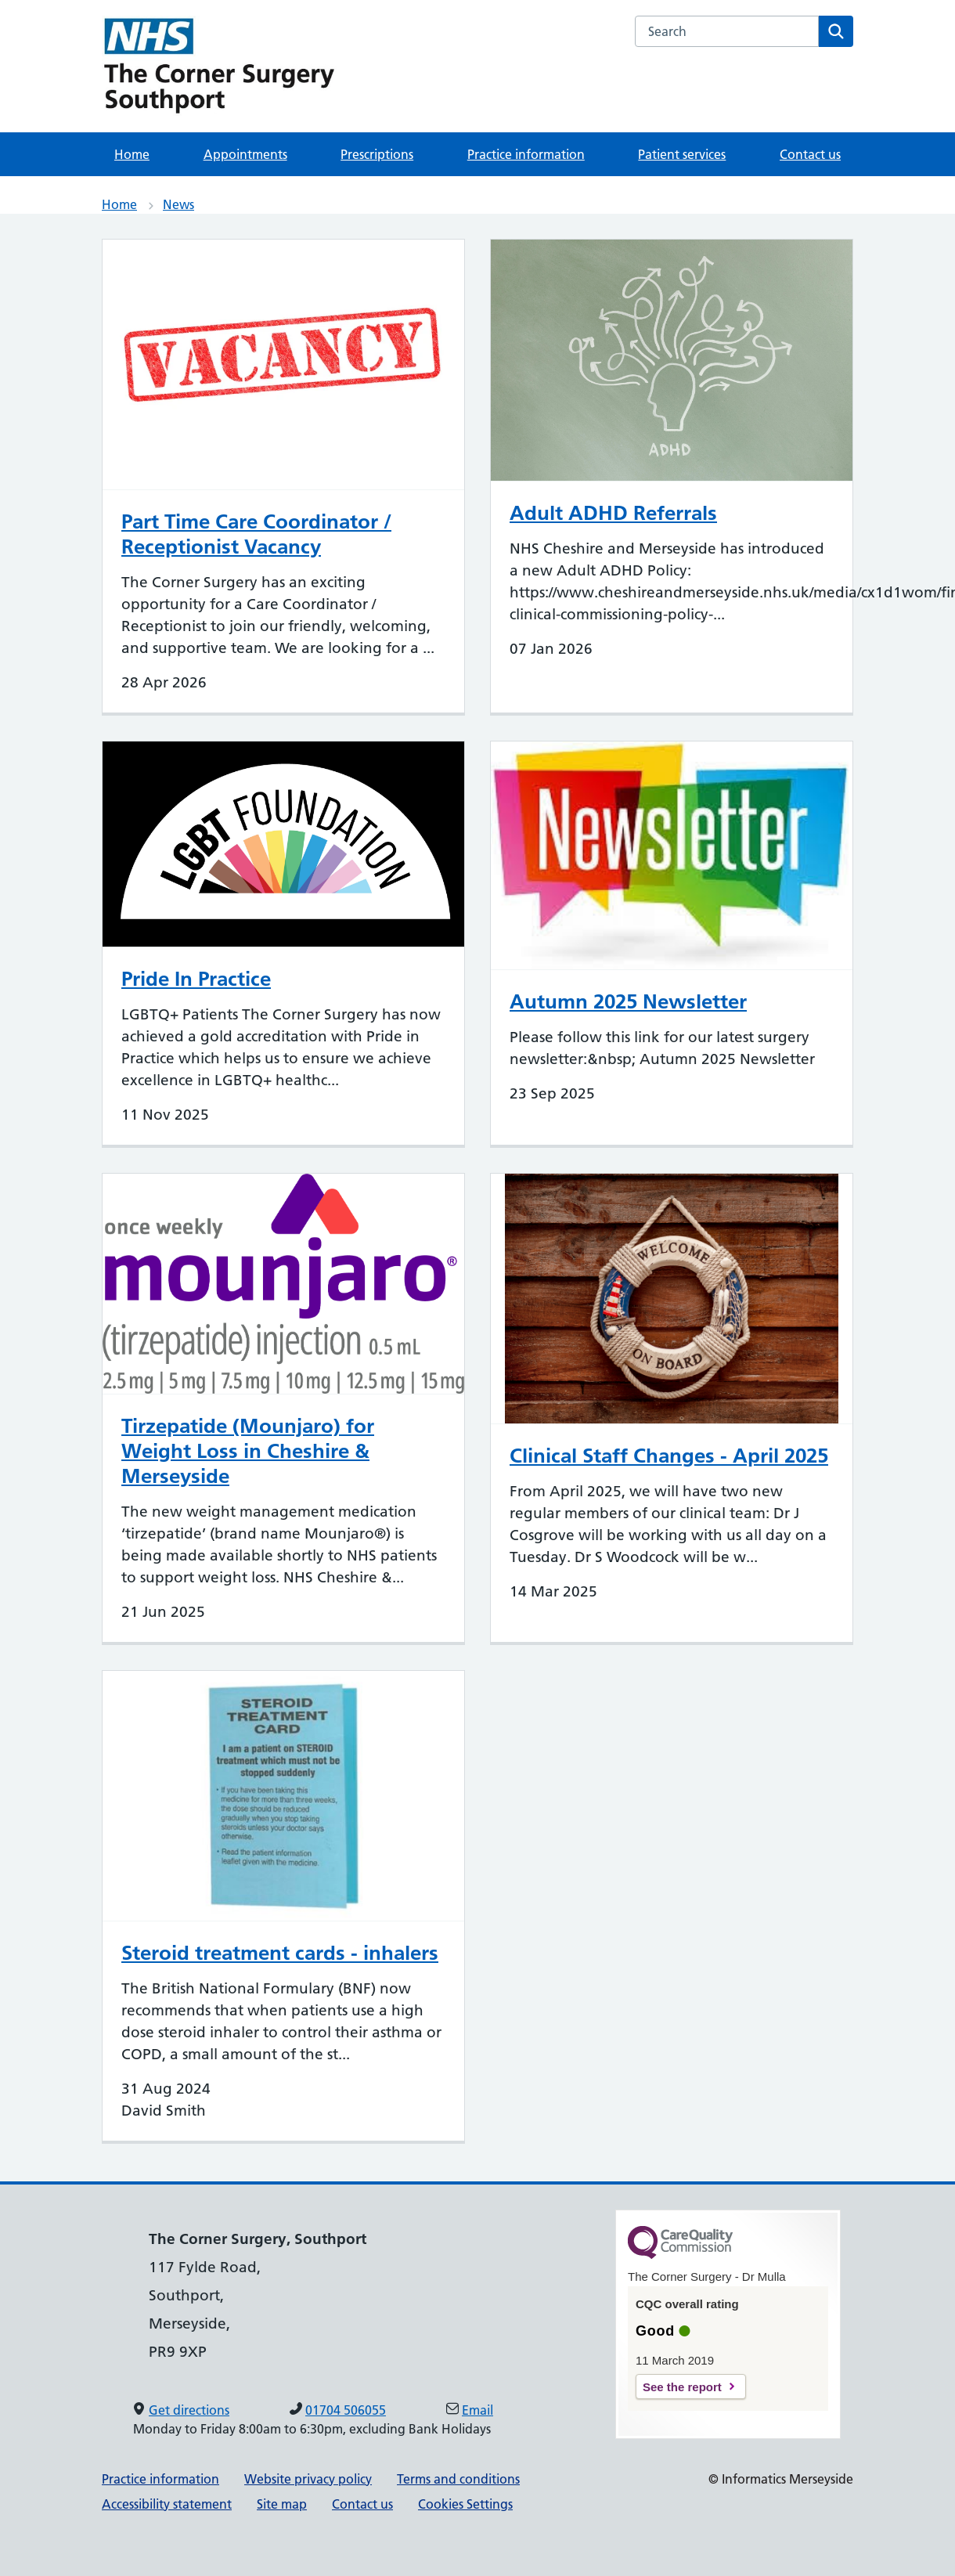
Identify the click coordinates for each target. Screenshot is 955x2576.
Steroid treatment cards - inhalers (279, 1952)
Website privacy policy (308, 2479)
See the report (682, 2387)
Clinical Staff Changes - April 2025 (669, 1455)
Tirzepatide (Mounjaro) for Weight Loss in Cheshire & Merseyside (247, 1450)
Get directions (189, 2410)
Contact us (810, 154)
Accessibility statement (167, 2504)
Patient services (682, 154)
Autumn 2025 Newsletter (628, 1001)
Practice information (526, 154)
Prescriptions (377, 154)
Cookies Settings (465, 2504)
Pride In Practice (196, 978)
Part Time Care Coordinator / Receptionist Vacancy (256, 534)
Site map (282, 2504)
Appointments (245, 154)
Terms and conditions (458, 2479)
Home (132, 154)
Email (477, 2410)
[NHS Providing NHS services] (219, 66)
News (178, 204)
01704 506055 (345, 2410)
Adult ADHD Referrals (613, 512)
